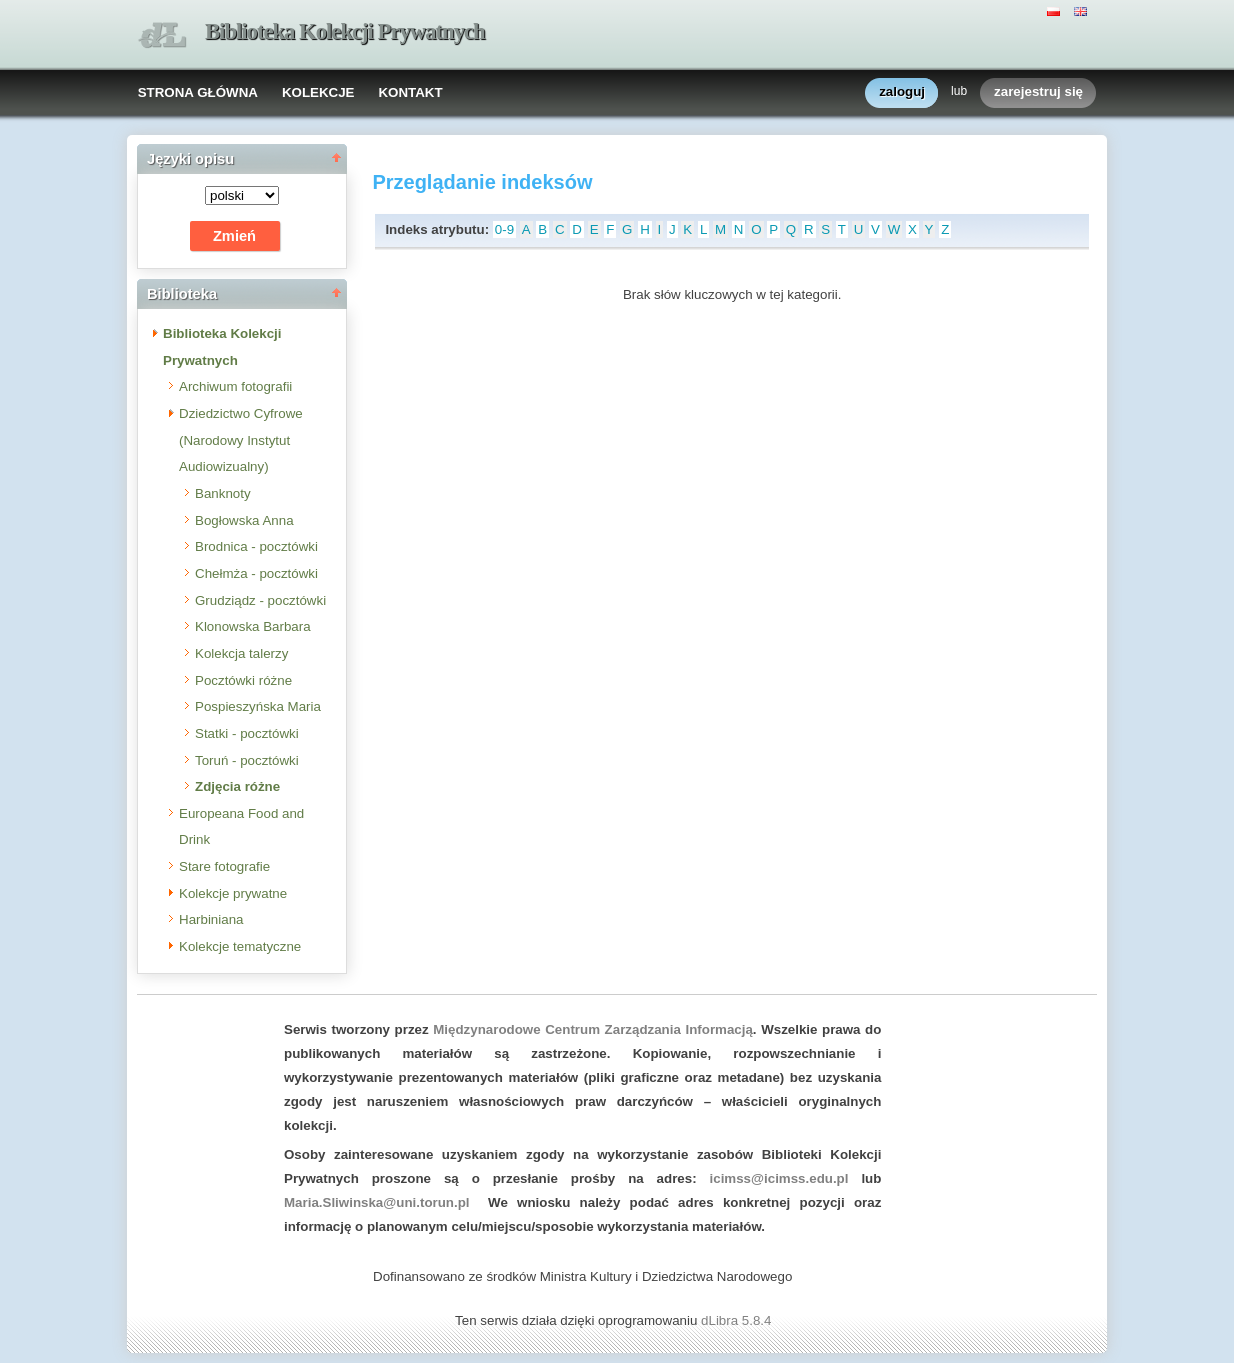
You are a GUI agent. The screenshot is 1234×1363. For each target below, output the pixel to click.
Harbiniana (211, 919)
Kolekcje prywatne (233, 893)
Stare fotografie (224, 866)
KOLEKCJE (318, 92)
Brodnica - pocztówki (256, 546)
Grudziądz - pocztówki (260, 600)
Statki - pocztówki (247, 733)
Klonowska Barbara (253, 626)
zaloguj (902, 92)
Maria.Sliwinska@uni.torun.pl (377, 1202)
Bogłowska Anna (244, 520)
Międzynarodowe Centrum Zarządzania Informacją (593, 1029)
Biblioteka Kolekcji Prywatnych (345, 31)
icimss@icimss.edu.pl (779, 1178)
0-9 (504, 229)
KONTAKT (410, 92)
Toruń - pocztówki (247, 760)
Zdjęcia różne (237, 786)
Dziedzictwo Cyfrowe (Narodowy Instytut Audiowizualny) (241, 440)
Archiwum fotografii (235, 386)
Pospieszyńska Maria (258, 706)
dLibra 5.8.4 (738, 1320)
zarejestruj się (1038, 92)
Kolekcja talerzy (241, 653)
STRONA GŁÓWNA (198, 92)
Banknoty (223, 493)
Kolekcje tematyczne (240, 946)
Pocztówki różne (243, 680)
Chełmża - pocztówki (256, 573)
